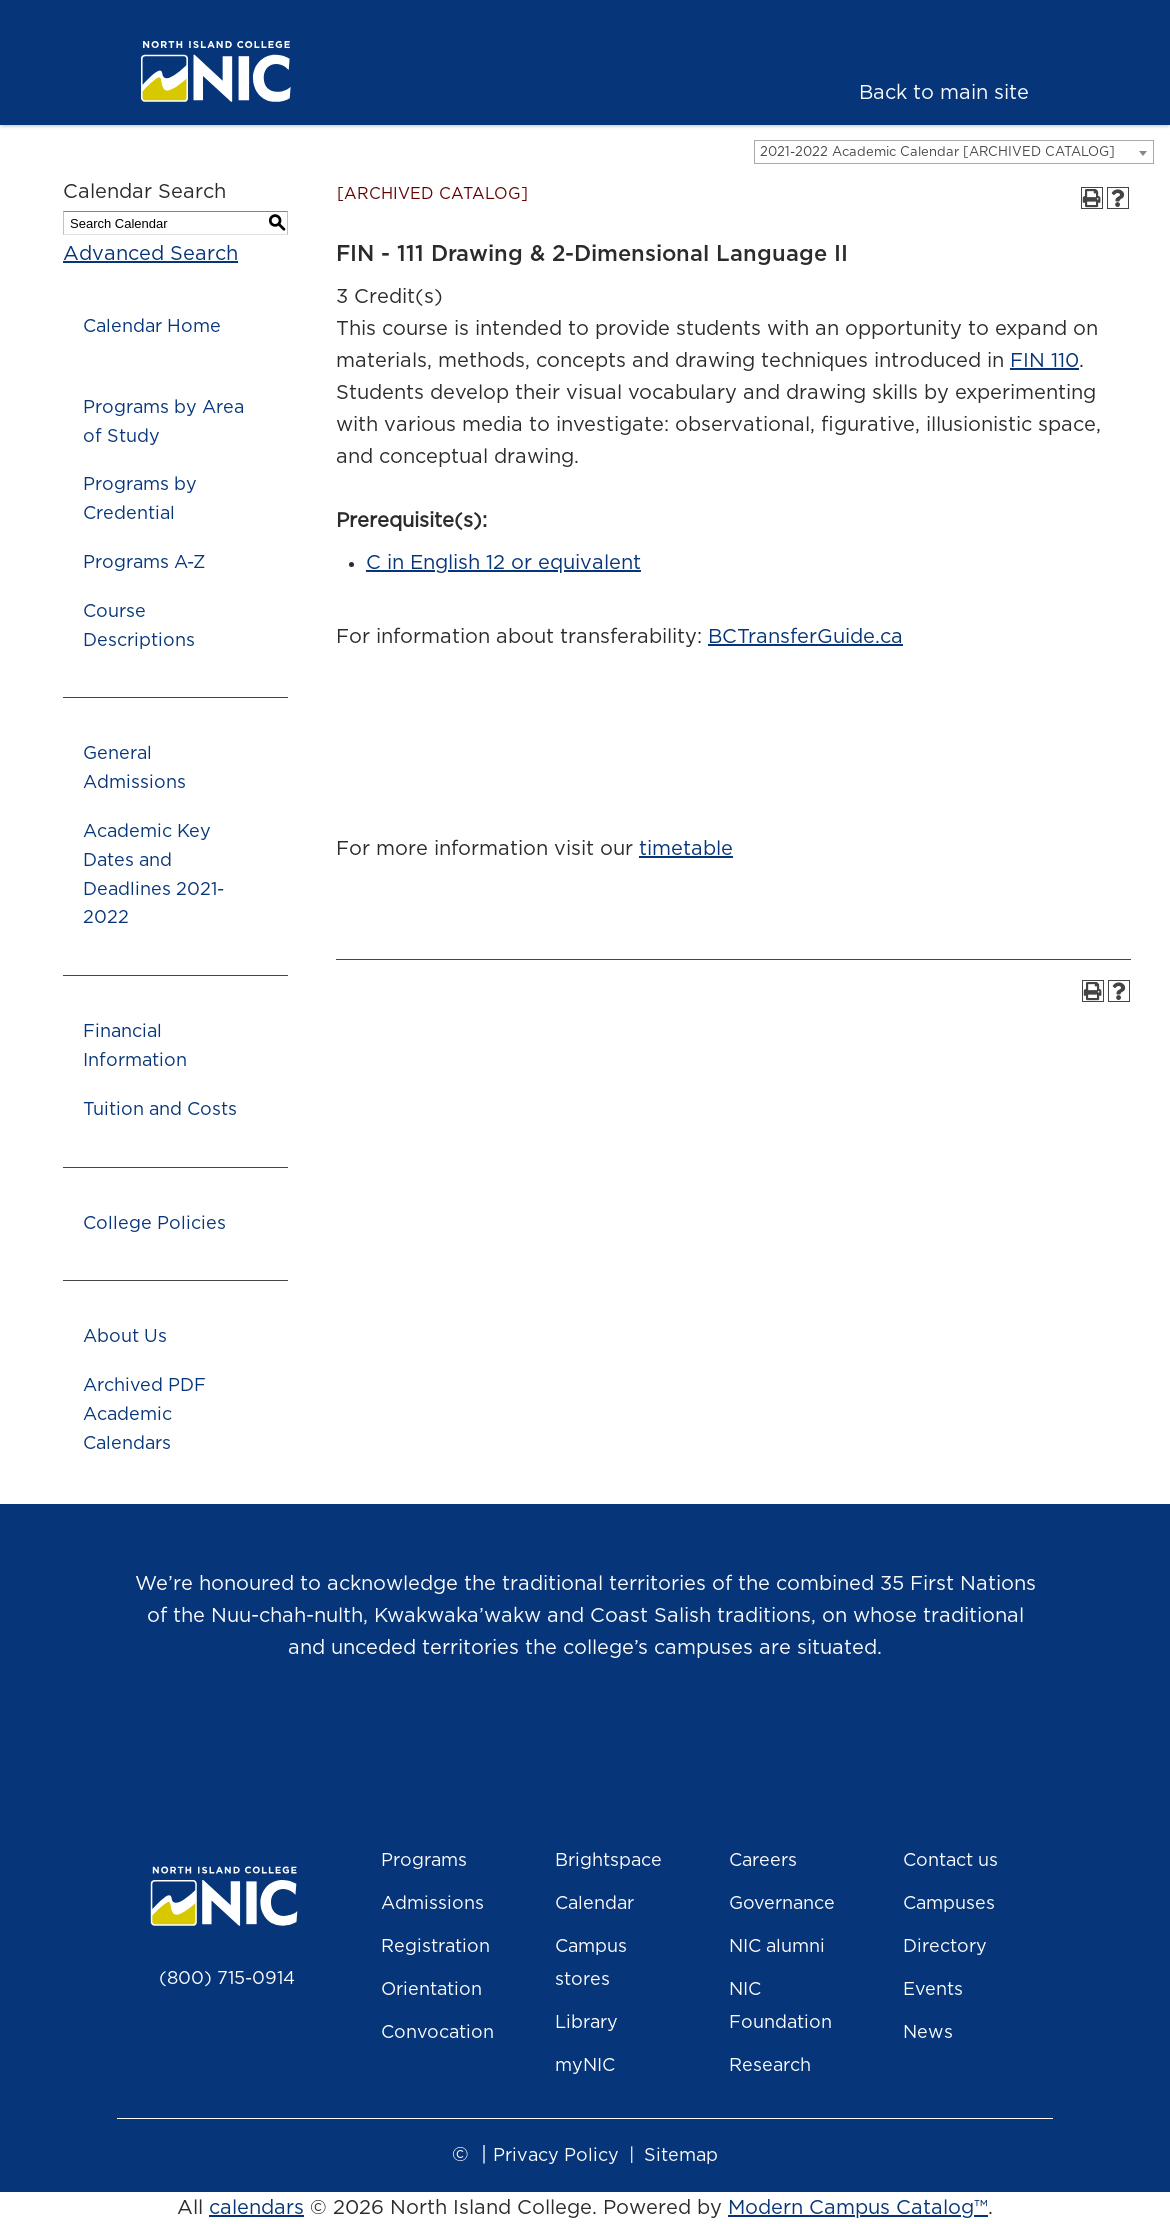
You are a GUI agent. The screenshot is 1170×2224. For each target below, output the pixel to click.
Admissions (432, 1904)
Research (770, 2066)
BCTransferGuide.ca (805, 637)
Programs (424, 1861)
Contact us (950, 1861)
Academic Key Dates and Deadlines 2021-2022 (153, 875)
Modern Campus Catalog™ (858, 2208)
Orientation (431, 1990)
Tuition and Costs (160, 1110)
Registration (435, 1947)
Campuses (949, 1904)
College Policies (154, 1224)
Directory (945, 1947)
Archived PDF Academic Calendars (144, 1415)
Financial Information (135, 1046)
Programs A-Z (144, 563)
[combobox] (954, 152)
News (928, 2033)
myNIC (585, 2066)
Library (586, 2023)
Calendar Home (152, 327)
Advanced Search (150, 254)
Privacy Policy (556, 2156)
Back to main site (944, 93)
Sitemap (681, 2156)
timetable (686, 849)
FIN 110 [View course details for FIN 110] (1044, 361)
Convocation (437, 2033)
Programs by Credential (140, 499)
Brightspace (608, 1861)
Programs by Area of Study (163, 422)
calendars (256, 2208)
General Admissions (134, 768)
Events (933, 1990)
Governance (782, 1904)
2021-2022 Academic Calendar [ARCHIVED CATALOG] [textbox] (937, 152)
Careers (763, 1861)
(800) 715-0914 (227, 1979)
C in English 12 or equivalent (503, 563)
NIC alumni (777, 1947)
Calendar (594, 1904)
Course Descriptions (139, 626)
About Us (125, 1337)
